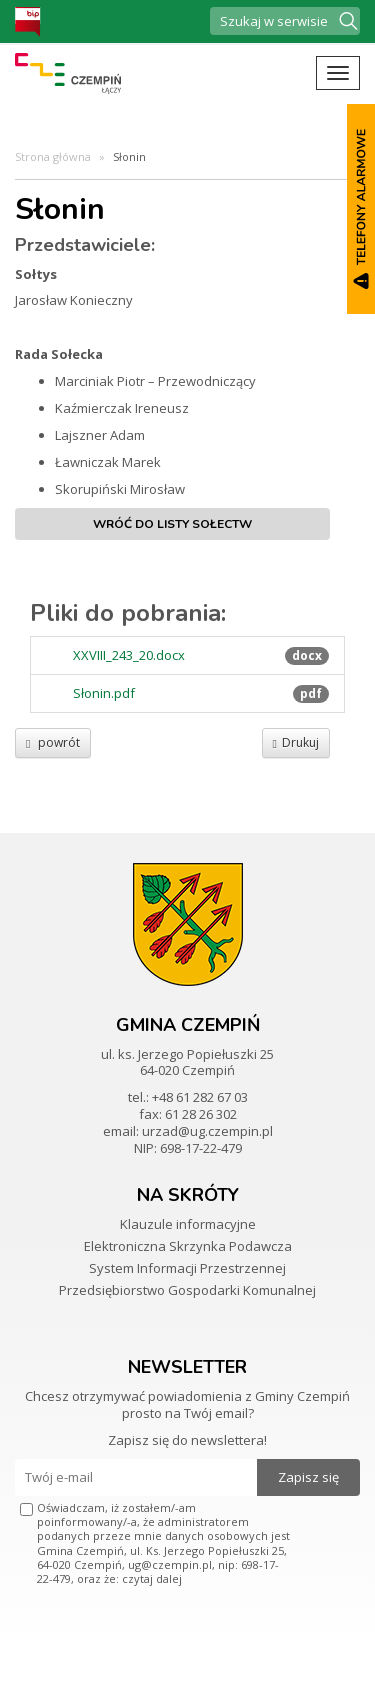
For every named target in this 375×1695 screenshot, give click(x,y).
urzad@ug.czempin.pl (207, 1131)
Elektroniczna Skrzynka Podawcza (188, 1246)
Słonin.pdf (104, 693)
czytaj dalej (152, 1578)
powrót (53, 742)
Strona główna (53, 156)
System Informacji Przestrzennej (187, 1268)
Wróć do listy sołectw (172, 524)
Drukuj (296, 742)
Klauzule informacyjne (188, 1224)
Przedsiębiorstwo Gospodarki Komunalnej (187, 1290)
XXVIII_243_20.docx (129, 655)
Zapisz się (308, 1477)
